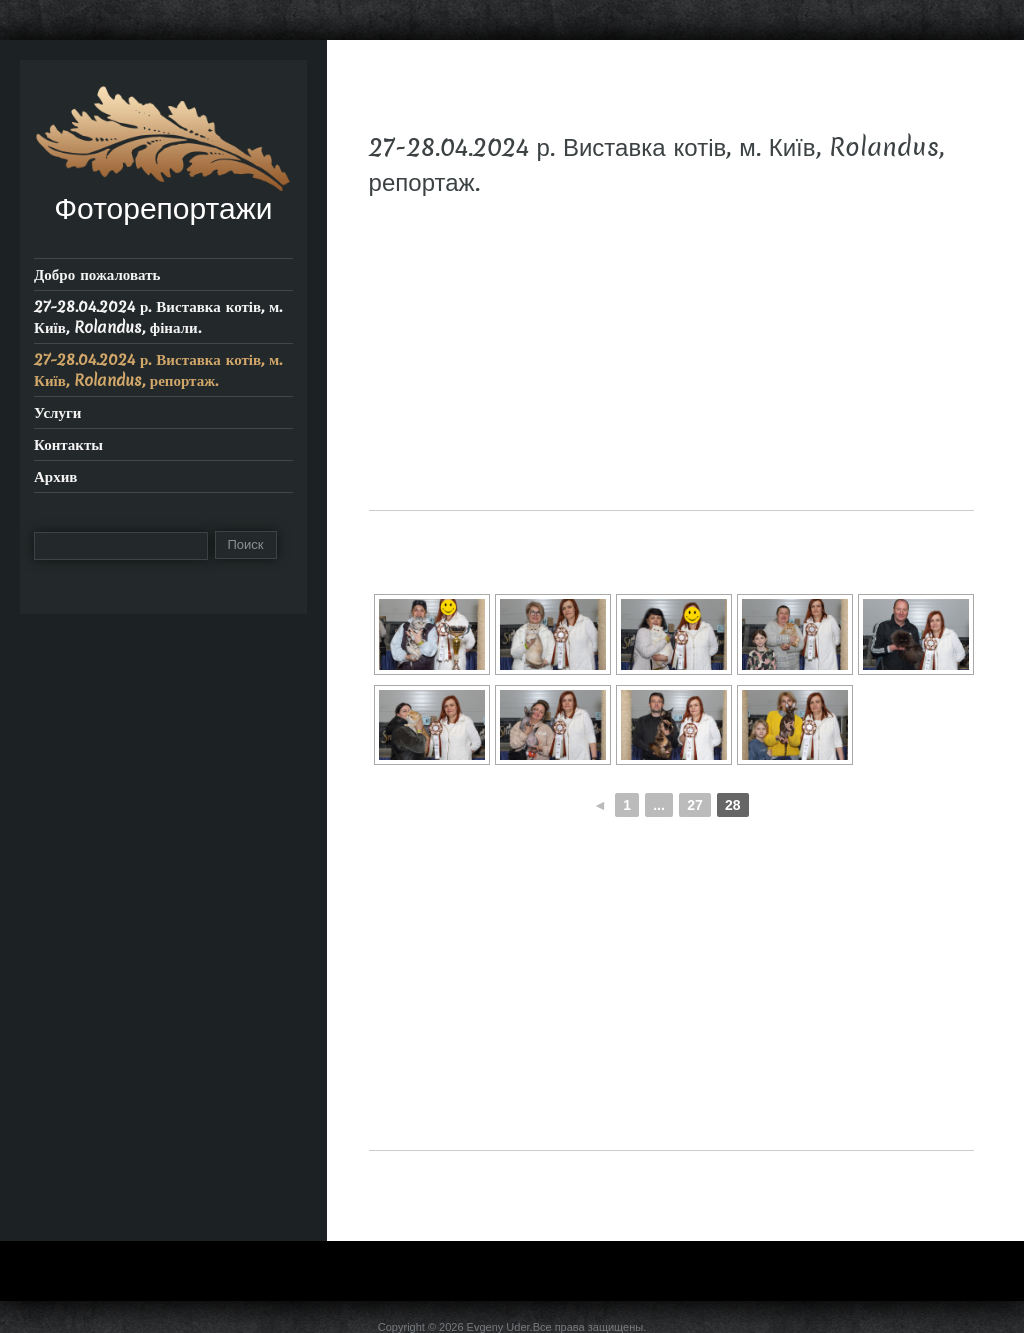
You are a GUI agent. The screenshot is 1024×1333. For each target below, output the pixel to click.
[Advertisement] (671, 370)
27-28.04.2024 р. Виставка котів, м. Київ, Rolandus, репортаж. (158, 370)
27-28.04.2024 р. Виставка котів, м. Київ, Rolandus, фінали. (158, 317)
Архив (55, 476)
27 (695, 805)
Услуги (57, 412)
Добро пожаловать (97, 274)
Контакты (68, 444)
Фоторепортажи (163, 208)
